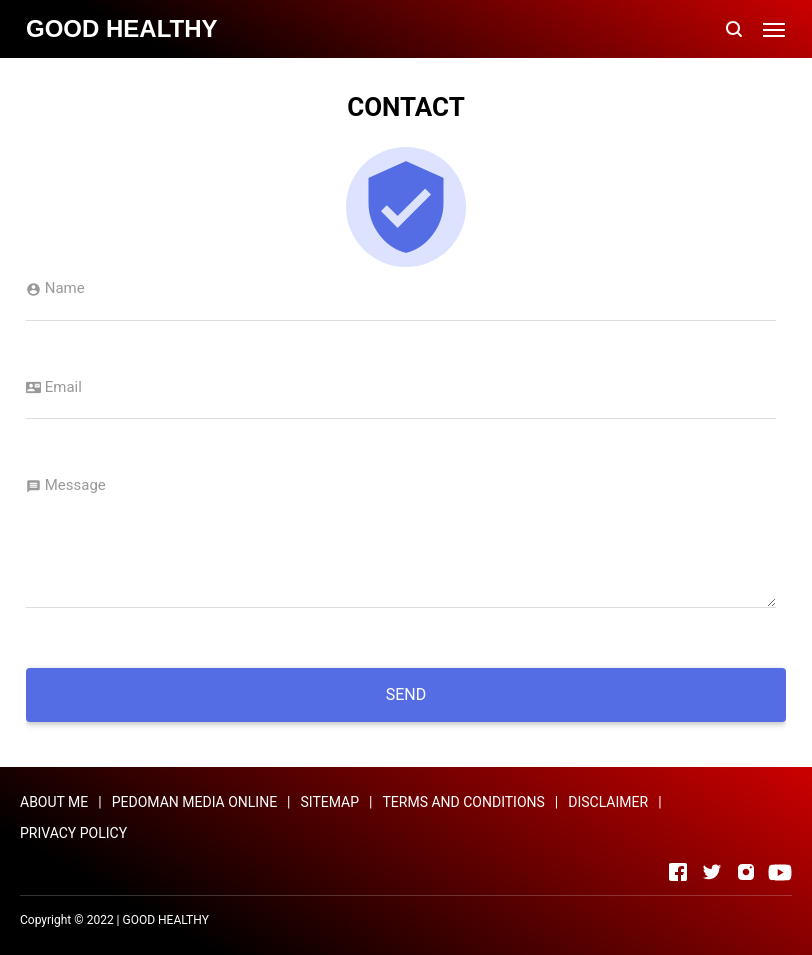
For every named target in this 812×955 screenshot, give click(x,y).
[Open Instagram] (746, 872)
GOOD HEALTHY (166, 920)
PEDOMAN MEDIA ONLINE (194, 802)
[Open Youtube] (780, 872)
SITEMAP (330, 802)
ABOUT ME (54, 802)
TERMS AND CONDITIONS (464, 802)
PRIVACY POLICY (73, 833)
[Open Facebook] (678, 872)
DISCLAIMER (608, 802)
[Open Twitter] (712, 872)
